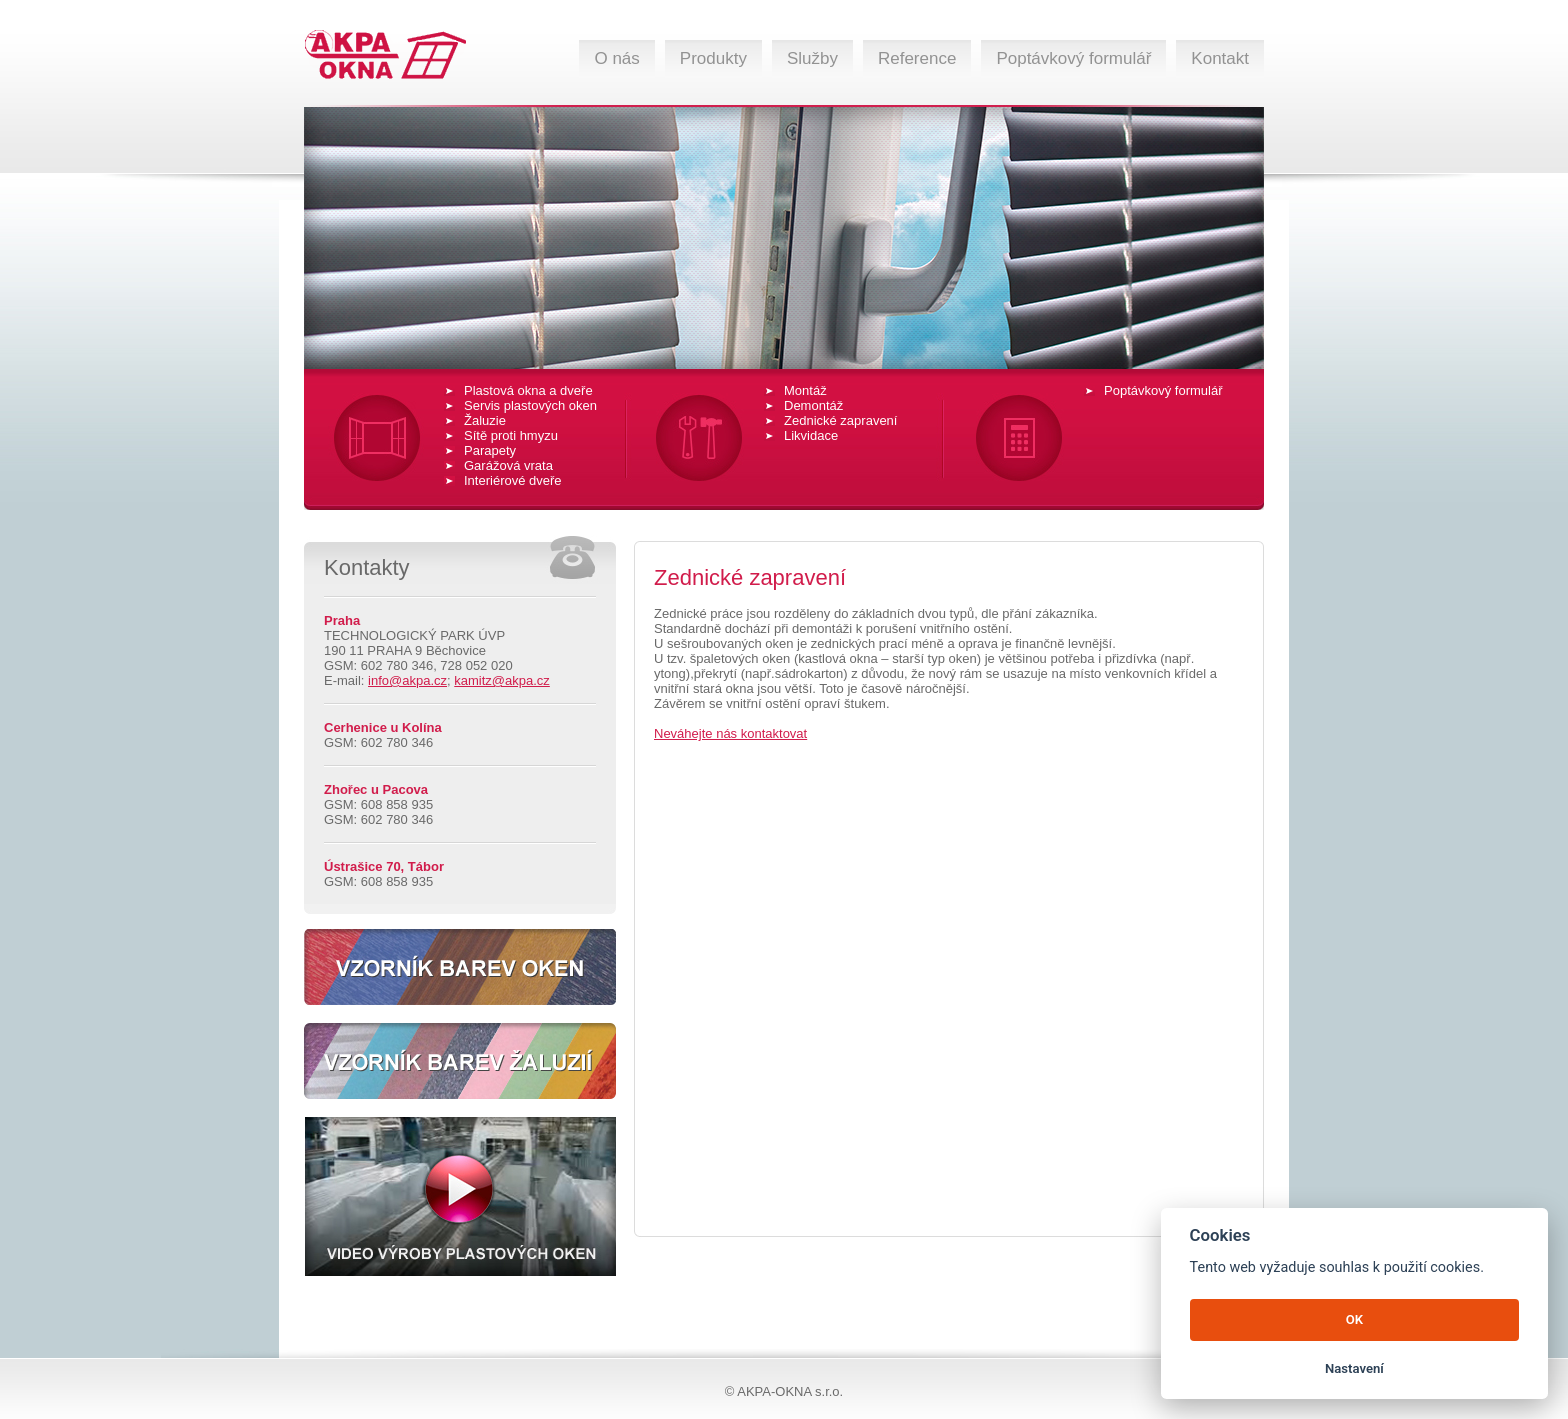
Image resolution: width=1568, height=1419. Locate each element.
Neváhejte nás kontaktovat (730, 733)
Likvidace (811, 435)
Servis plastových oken (530, 405)
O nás (616, 58)
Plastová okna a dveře (528, 390)
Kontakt (1220, 58)
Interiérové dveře (513, 480)
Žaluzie (485, 420)
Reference (917, 58)
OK (1354, 1319)
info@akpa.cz (407, 680)
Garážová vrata (508, 465)
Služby (812, 58)
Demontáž (813, 405)
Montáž (805, 390)
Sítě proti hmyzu (511, 435)
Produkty (713, 58)
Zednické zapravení (840, 420)
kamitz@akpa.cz (502, 680)
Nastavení (1354, 1368)
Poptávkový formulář (1073, 58)
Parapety (490, 450)
